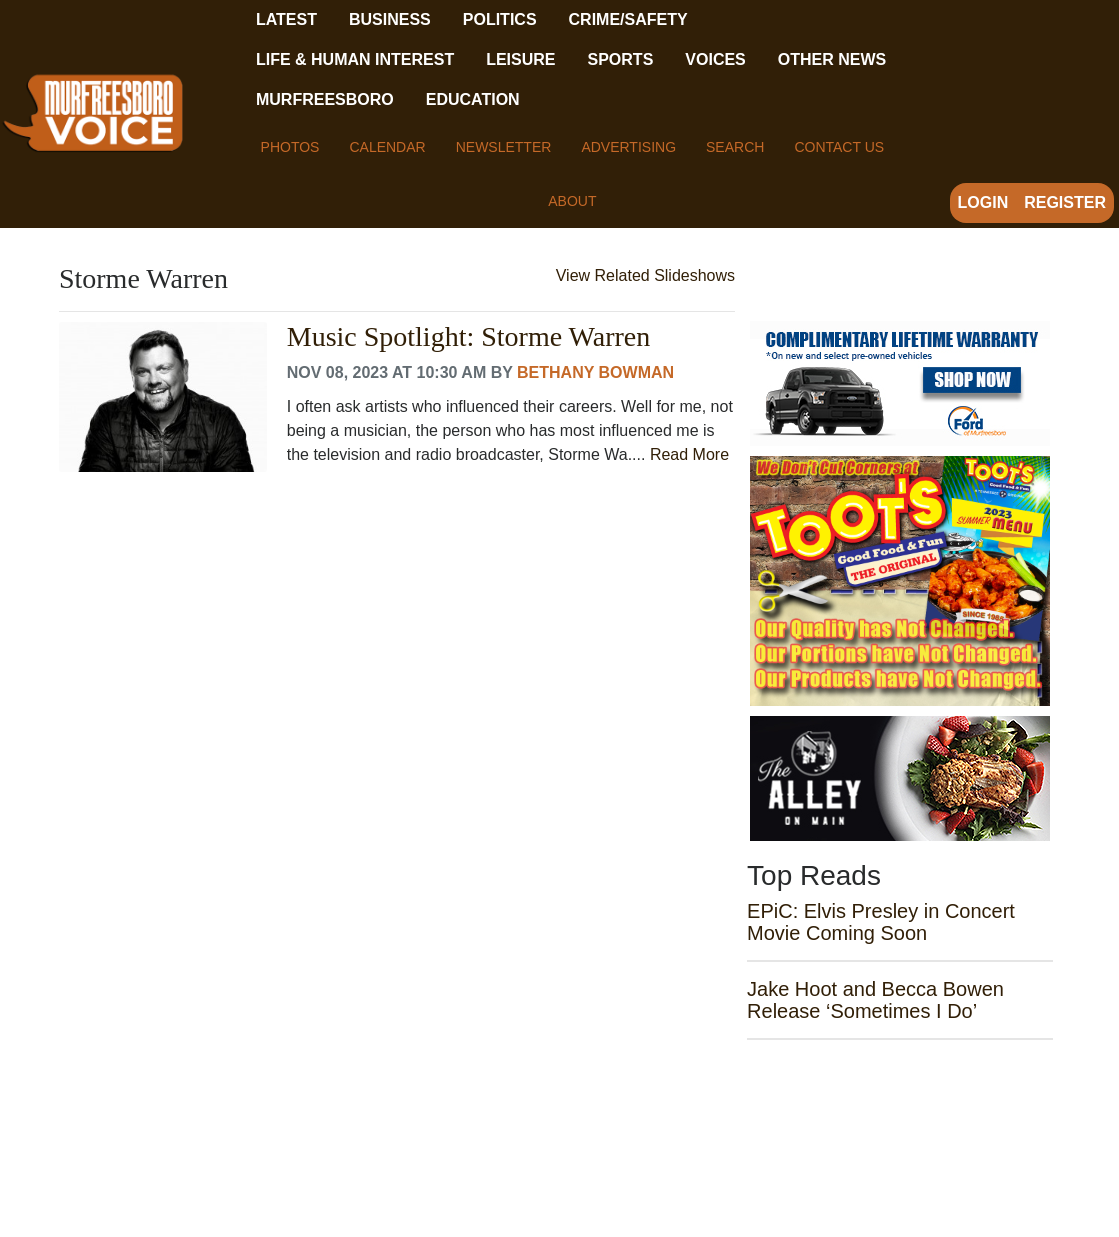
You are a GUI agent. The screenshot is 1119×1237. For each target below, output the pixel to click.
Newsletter (504, 147)
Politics (500, 19)
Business (390, 19)
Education (473, 99)
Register (1065, 202)
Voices (715, 59)
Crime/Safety (628, 19)
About (572, 201)
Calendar (387, 147)
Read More (689, 454)
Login (983, 202)
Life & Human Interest (355, 59)
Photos (290, 147)
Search (735, 147)
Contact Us (839, 147)
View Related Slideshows (645, 275)
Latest (286, 19)
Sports (621, 59)
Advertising (628, 147)
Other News (832, 59)
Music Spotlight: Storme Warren (469, 337)
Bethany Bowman (595, 372)
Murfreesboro (325, 99)
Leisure (520, 59)
